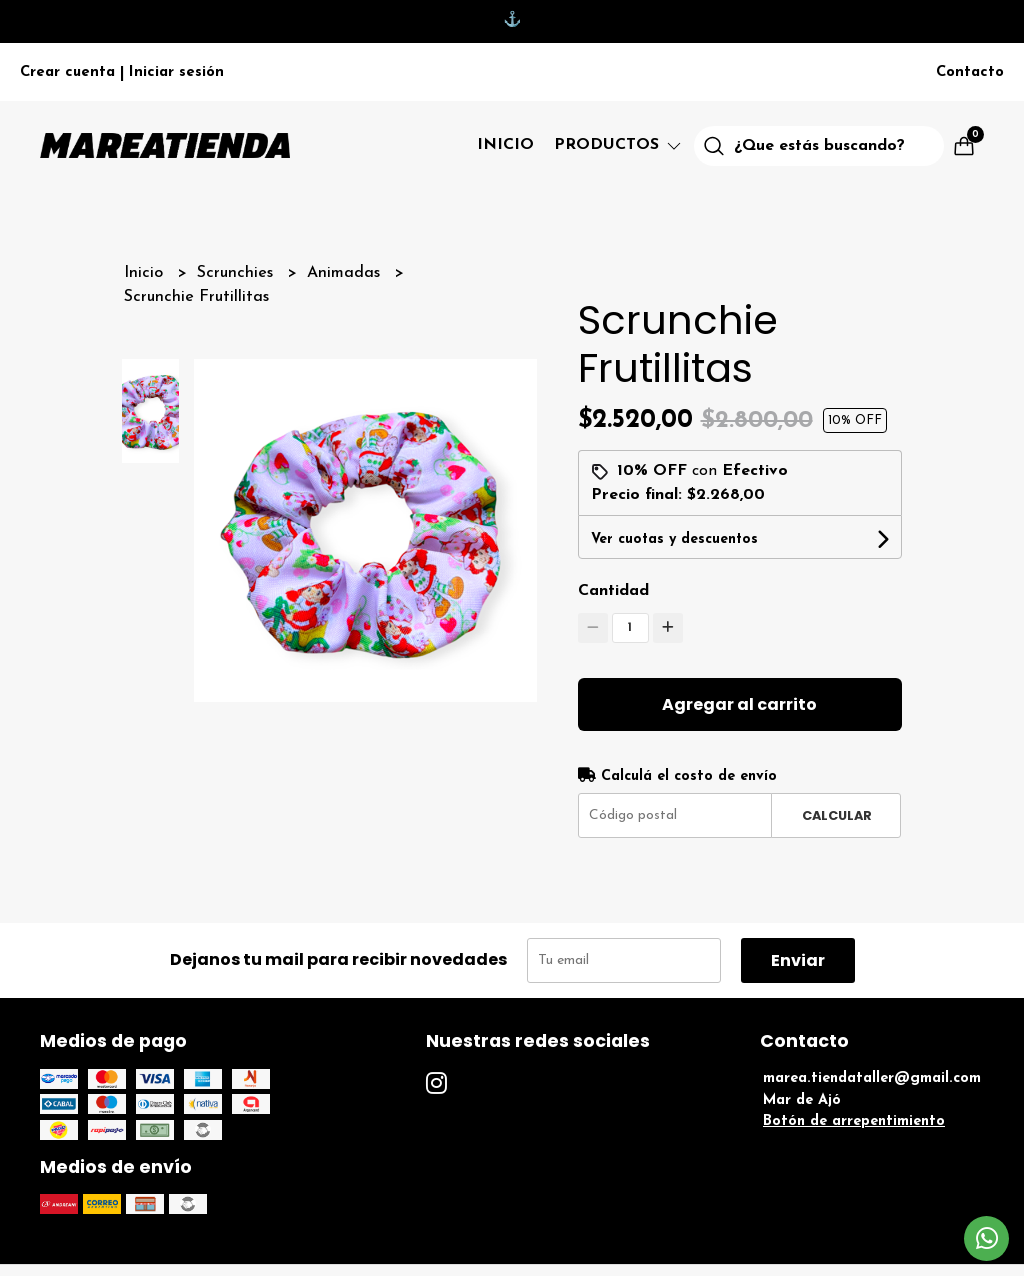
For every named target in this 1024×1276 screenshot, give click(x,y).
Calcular (837, 815)
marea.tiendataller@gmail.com (872, 1078)
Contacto (970, 72)
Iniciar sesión (176, 72)
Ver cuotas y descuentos (674, 539)
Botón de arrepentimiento (854, 1121)
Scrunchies (237, 273)
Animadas (346, 273)
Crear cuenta (67, 72)
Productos (619, 145)
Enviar (798, 960)
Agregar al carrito (739, 704)
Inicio (505, 145)
